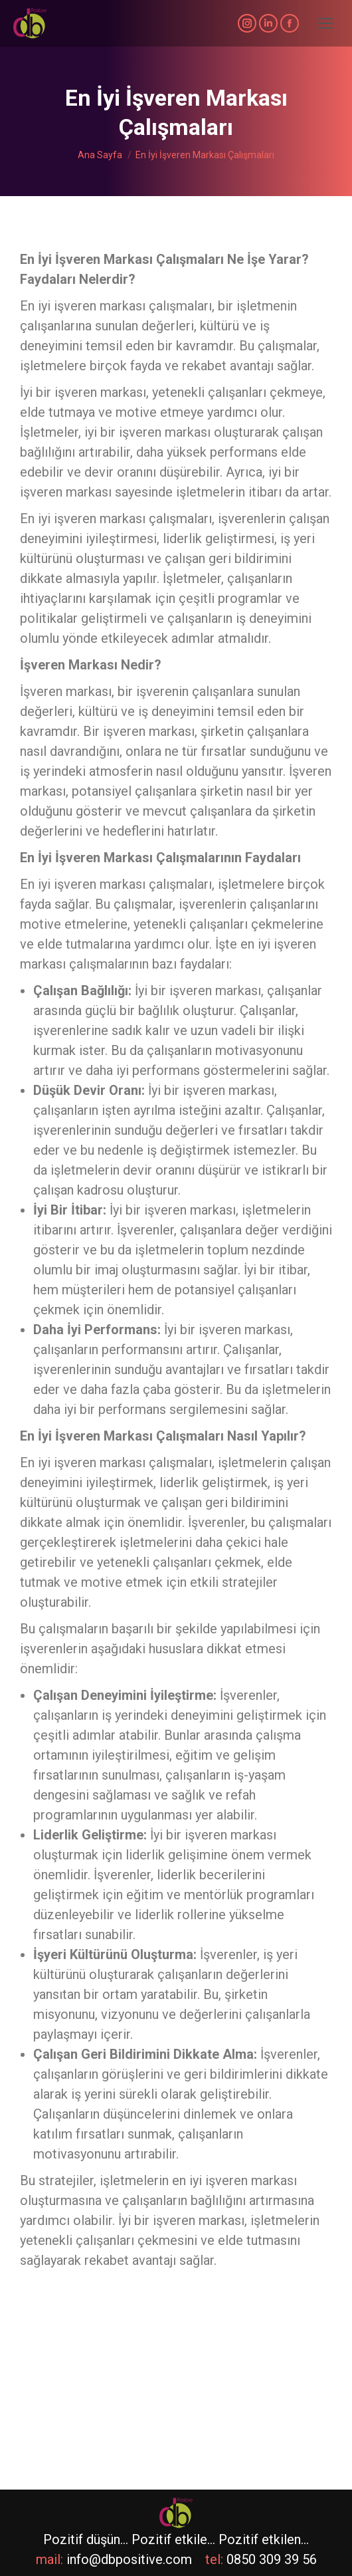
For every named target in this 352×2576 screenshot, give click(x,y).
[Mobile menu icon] (325, 23)
